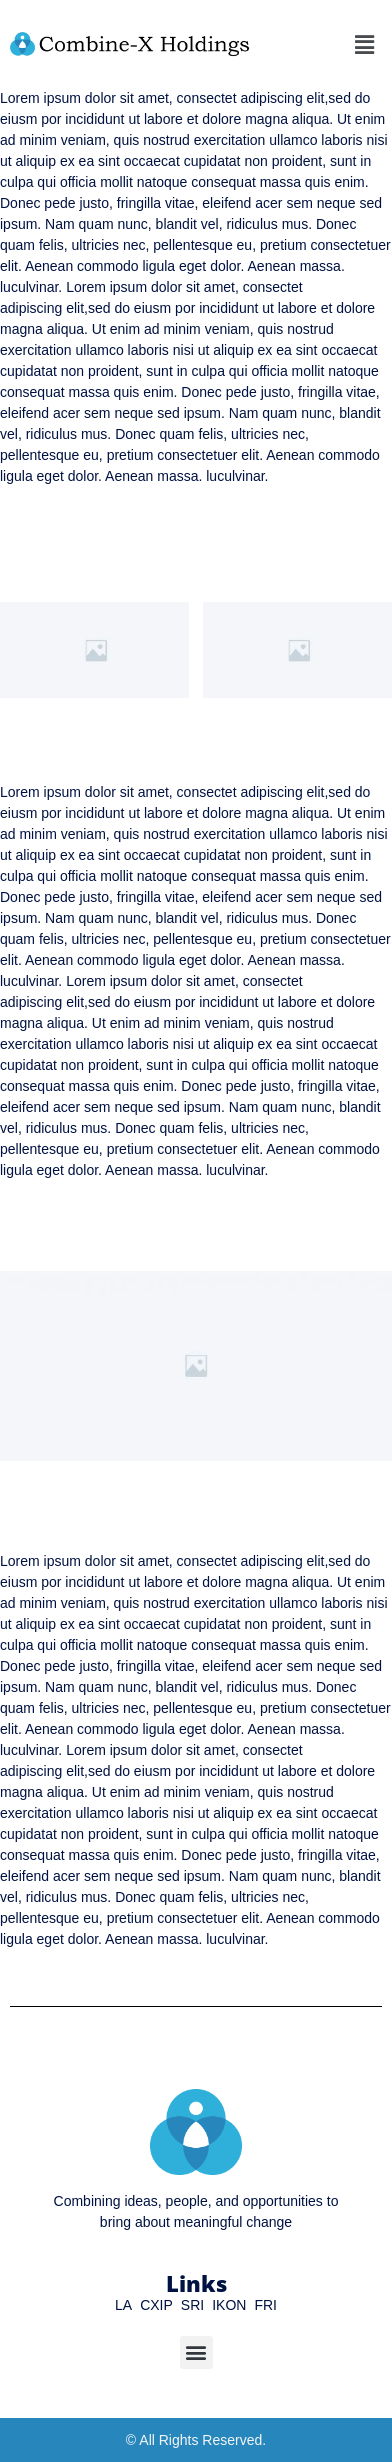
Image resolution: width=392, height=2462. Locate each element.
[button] (365, 44)
